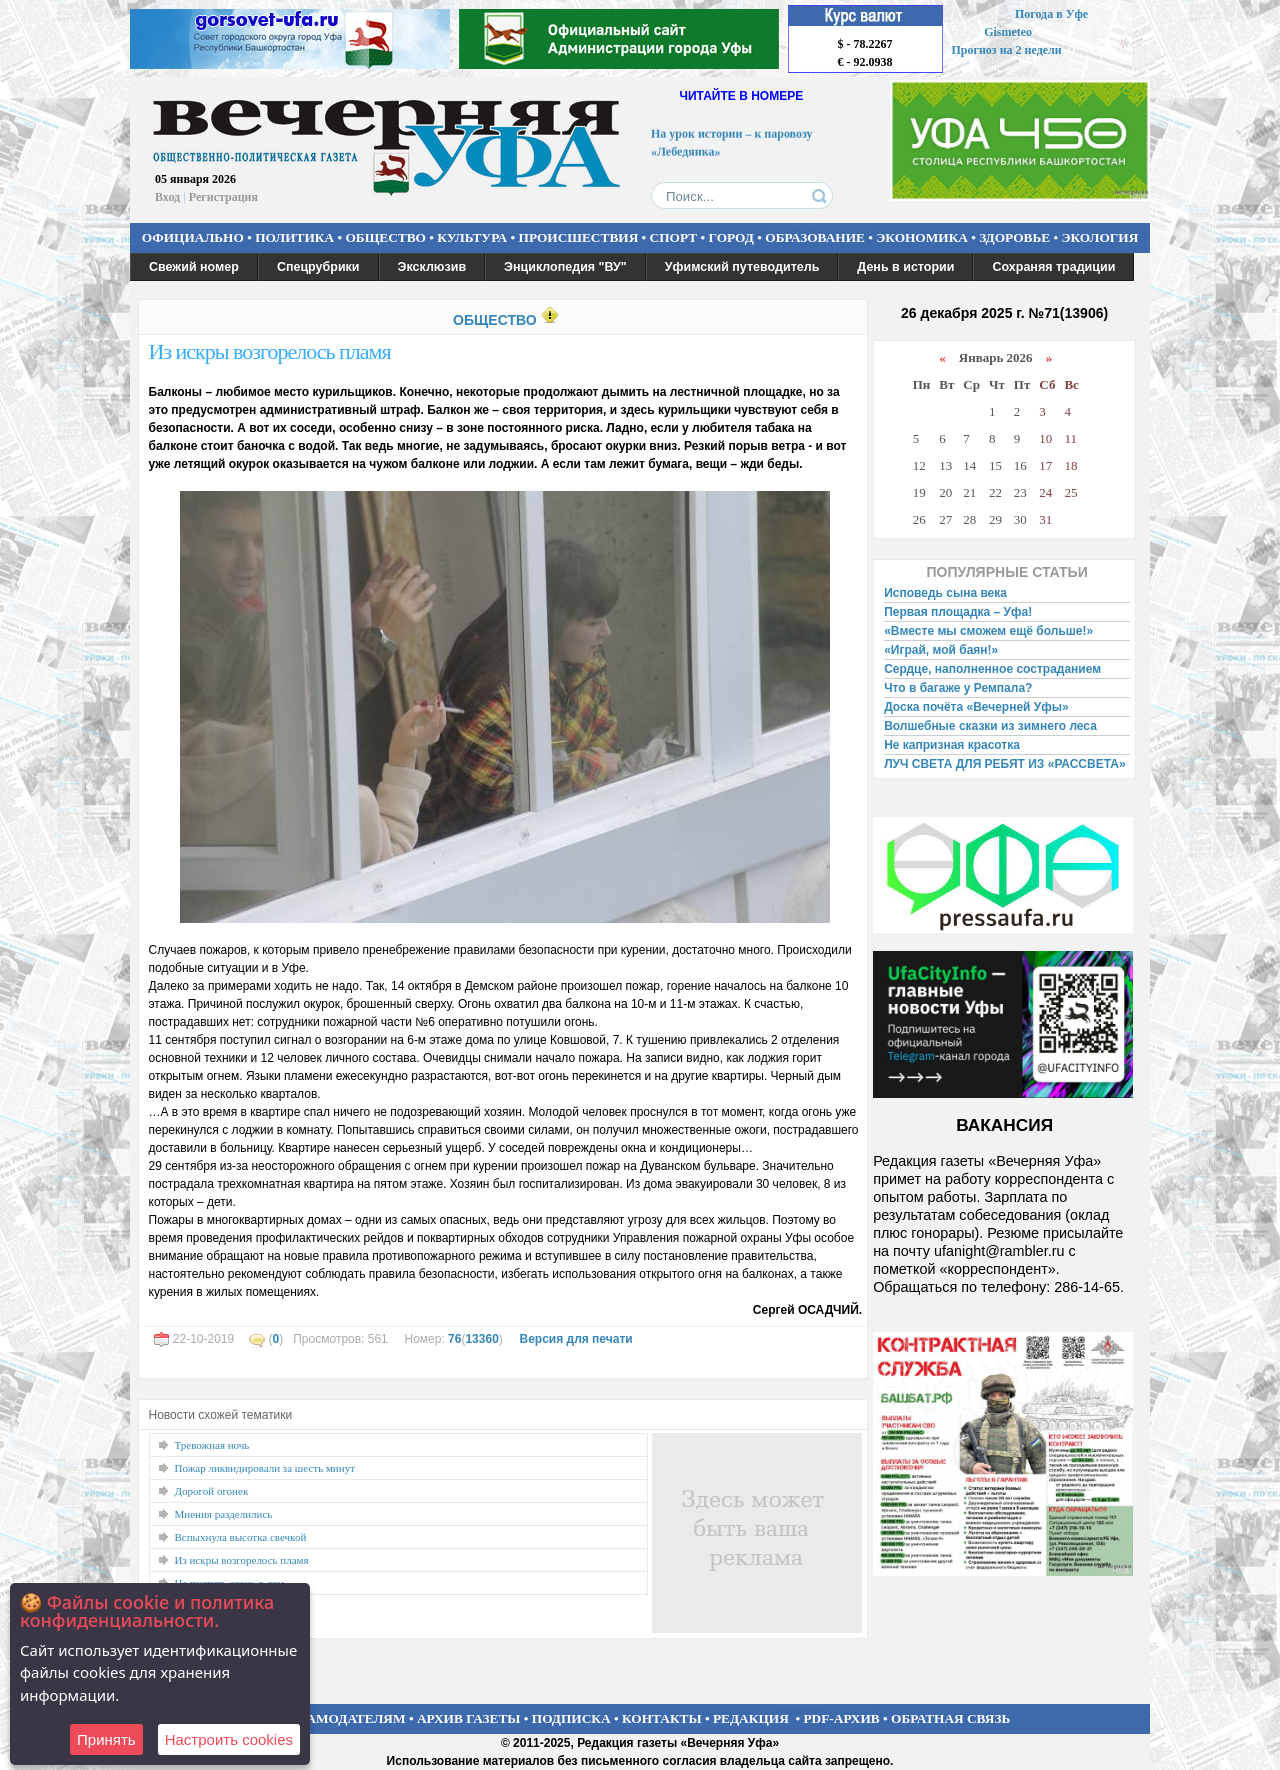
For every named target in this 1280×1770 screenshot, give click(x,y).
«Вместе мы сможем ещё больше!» (988, 631)
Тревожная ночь (212, 1445)
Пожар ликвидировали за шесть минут (265, 1468)
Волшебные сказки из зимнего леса (990, 726)
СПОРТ (674, 237)
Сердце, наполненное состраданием (992, 669)
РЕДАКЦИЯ (751, 1718)
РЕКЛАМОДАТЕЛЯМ (338, 1718)
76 (454, 1339)
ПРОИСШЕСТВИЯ (579, 237)
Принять (106, 1739)
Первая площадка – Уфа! (958, 612)
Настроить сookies (229, 1739)
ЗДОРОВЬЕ (1014, 237)
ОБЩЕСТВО (385, 237)
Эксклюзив (432, 267)
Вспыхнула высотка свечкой (241, 1537)
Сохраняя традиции (1053, 267)
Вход (167, 197)
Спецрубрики (318, 267)
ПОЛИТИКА (294, 237)
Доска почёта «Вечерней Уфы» (976, 707)
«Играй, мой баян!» (941, 650)
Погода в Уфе (1051, 14)
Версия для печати (575, 1339)
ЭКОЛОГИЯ (1099, 237)
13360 (481, 1339)
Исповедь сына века (945, 593)
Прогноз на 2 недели (1007, 50)
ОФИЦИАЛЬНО (193, 237)
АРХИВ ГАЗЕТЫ (469, 1718)
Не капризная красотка (952, 745)
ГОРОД (731, 237)
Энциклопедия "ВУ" (565, 267)
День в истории (905, 267)
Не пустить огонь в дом (230, 1583)
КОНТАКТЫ (662, 1718)
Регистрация (223, 197)
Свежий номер (194, 267)
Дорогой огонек (212, 1491)
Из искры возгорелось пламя (270, 351)
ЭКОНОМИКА (922, 237)
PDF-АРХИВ (841, 1718)
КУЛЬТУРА (472, 237)
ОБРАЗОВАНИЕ (815, 237)
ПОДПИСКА (571, 1718)
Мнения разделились (224, 1514)
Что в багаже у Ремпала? (958, 688)
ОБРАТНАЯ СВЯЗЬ (950, 1718)
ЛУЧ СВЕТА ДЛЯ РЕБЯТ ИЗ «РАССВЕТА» (1005, 764)
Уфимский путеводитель (742, 267)
